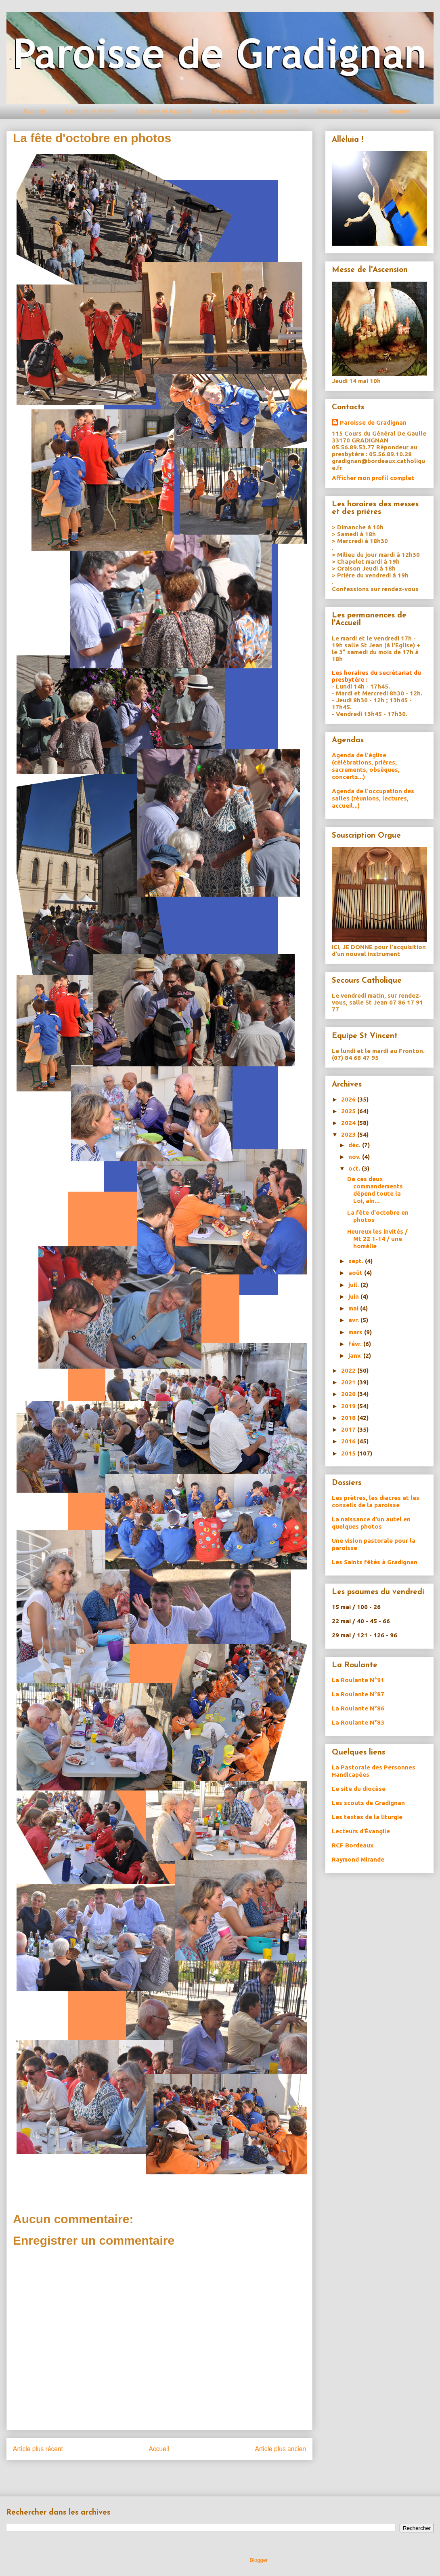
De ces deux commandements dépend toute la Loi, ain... (375, 1189)
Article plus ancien (280, 2448)
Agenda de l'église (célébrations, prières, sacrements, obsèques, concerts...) (366, 766)
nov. (355, 1156)
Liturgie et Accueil (164, 111)
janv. (355, 1355)
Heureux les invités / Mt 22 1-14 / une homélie (377, 1238)
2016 (349, 1441)
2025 (349, 1111)
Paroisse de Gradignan (373, 422)
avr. (354, 1319)
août (356, 1272)
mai (354, 1308)
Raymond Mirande (358, 1859)
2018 (349, 1417)
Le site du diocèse (359, 1788)
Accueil (34, 111)
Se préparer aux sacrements (255, 111)
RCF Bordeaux (352, 1845)
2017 (349, 1429)
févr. (355, 1343)
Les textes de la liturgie (367, 1817)
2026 (349, 1099)
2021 (349, 1382)
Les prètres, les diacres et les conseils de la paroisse (375, 1501)
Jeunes (399, 111)
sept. (356, 1260)
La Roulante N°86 (358, 1708)
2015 (349, 1453)
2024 (349, 1122)
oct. (355, 1168)
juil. (354, 1284)
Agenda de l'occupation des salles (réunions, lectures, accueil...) (373, 798)
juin (354, 1296)
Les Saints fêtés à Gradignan (374, 1562)
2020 (349, 1393)
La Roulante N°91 (358, 1680)
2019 (349, 1406)
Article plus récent (38, 2448)
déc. (355, 1145)
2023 (349, 1134)
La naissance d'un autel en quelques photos (371, 1523)
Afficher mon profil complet (373, 477)
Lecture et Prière (90, 111)
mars (356, 1332)
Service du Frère (343, 111)
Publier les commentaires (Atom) (176, 2475)
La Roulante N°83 (358, 1722)
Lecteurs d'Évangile (361, 1831)
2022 (349, 1370)
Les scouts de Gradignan (368, 1802)
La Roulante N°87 (358, 1694)
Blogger (259, 2560)
